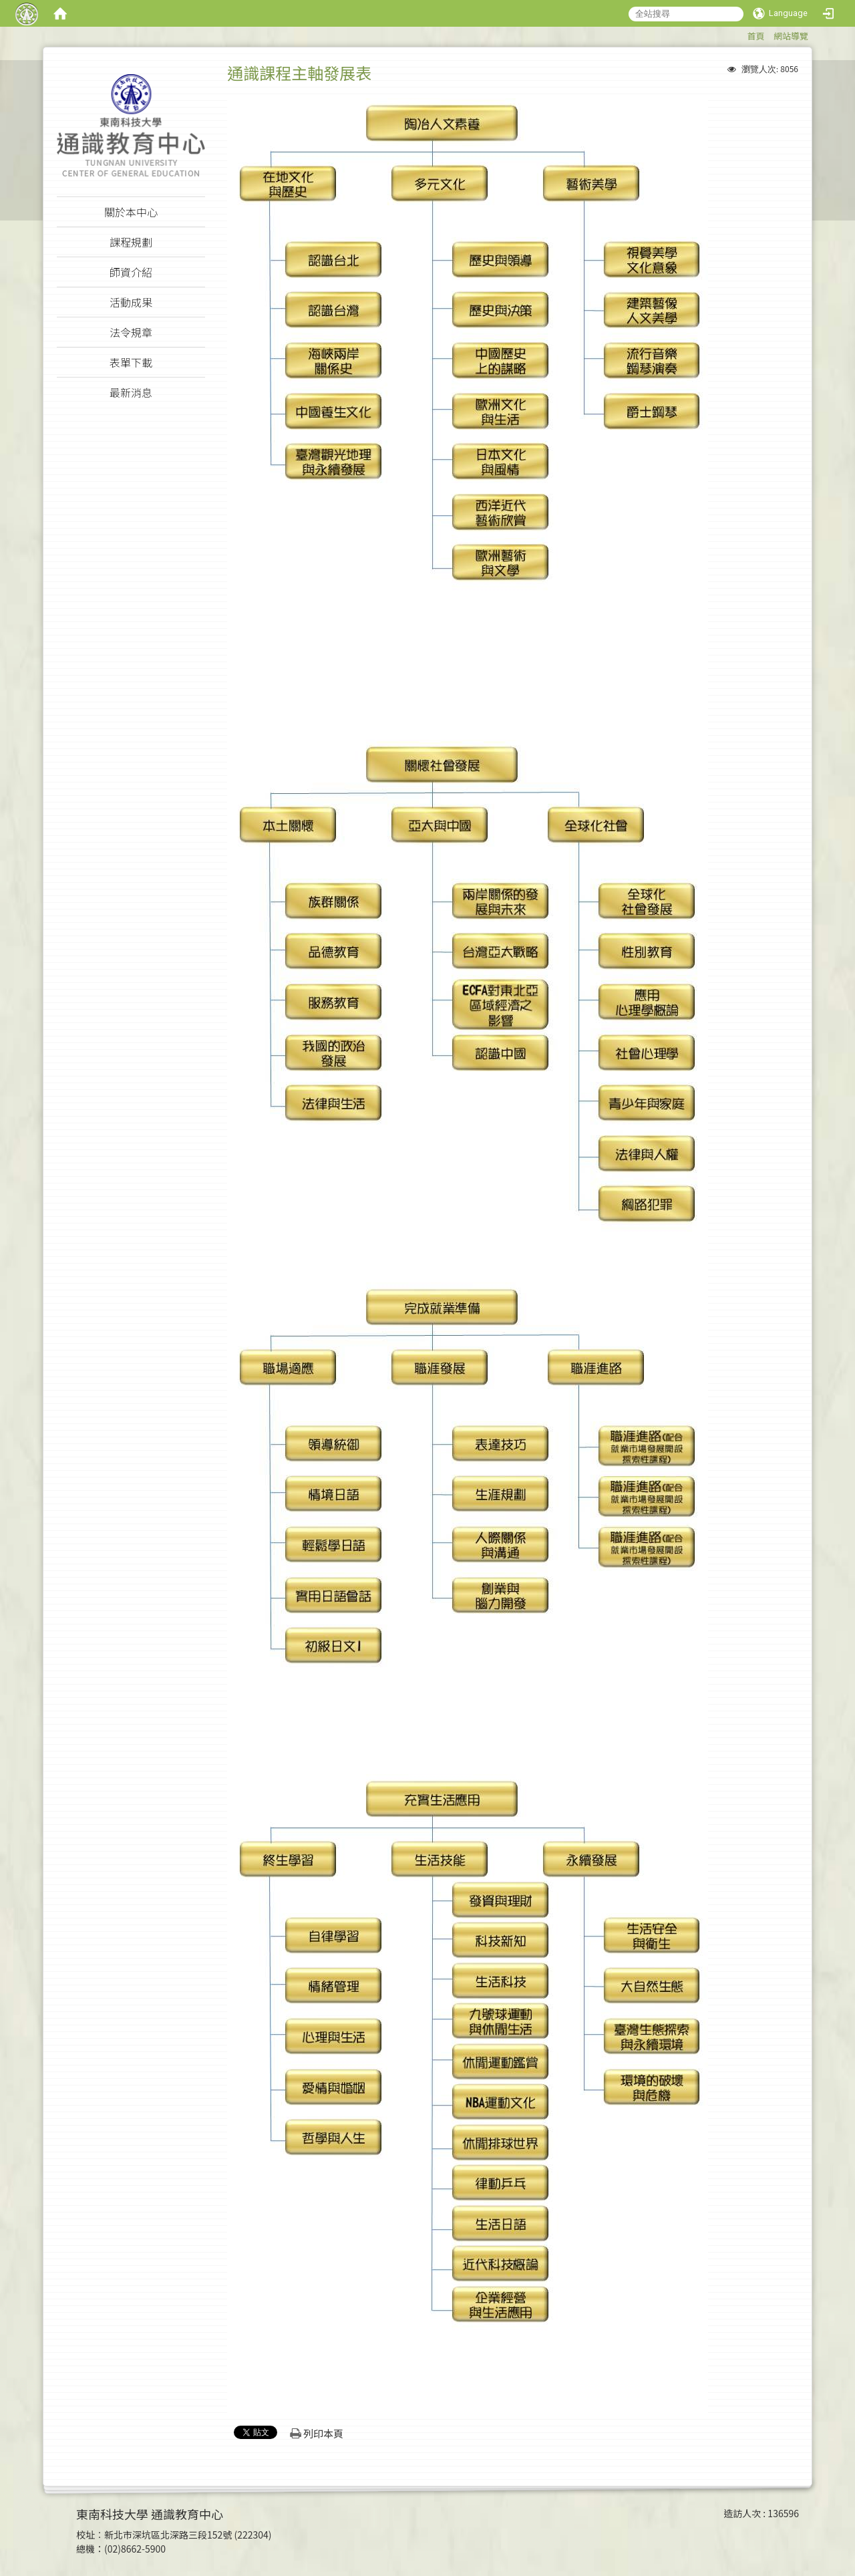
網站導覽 (791, 35)
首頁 (755, 35)
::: (740, 33)
